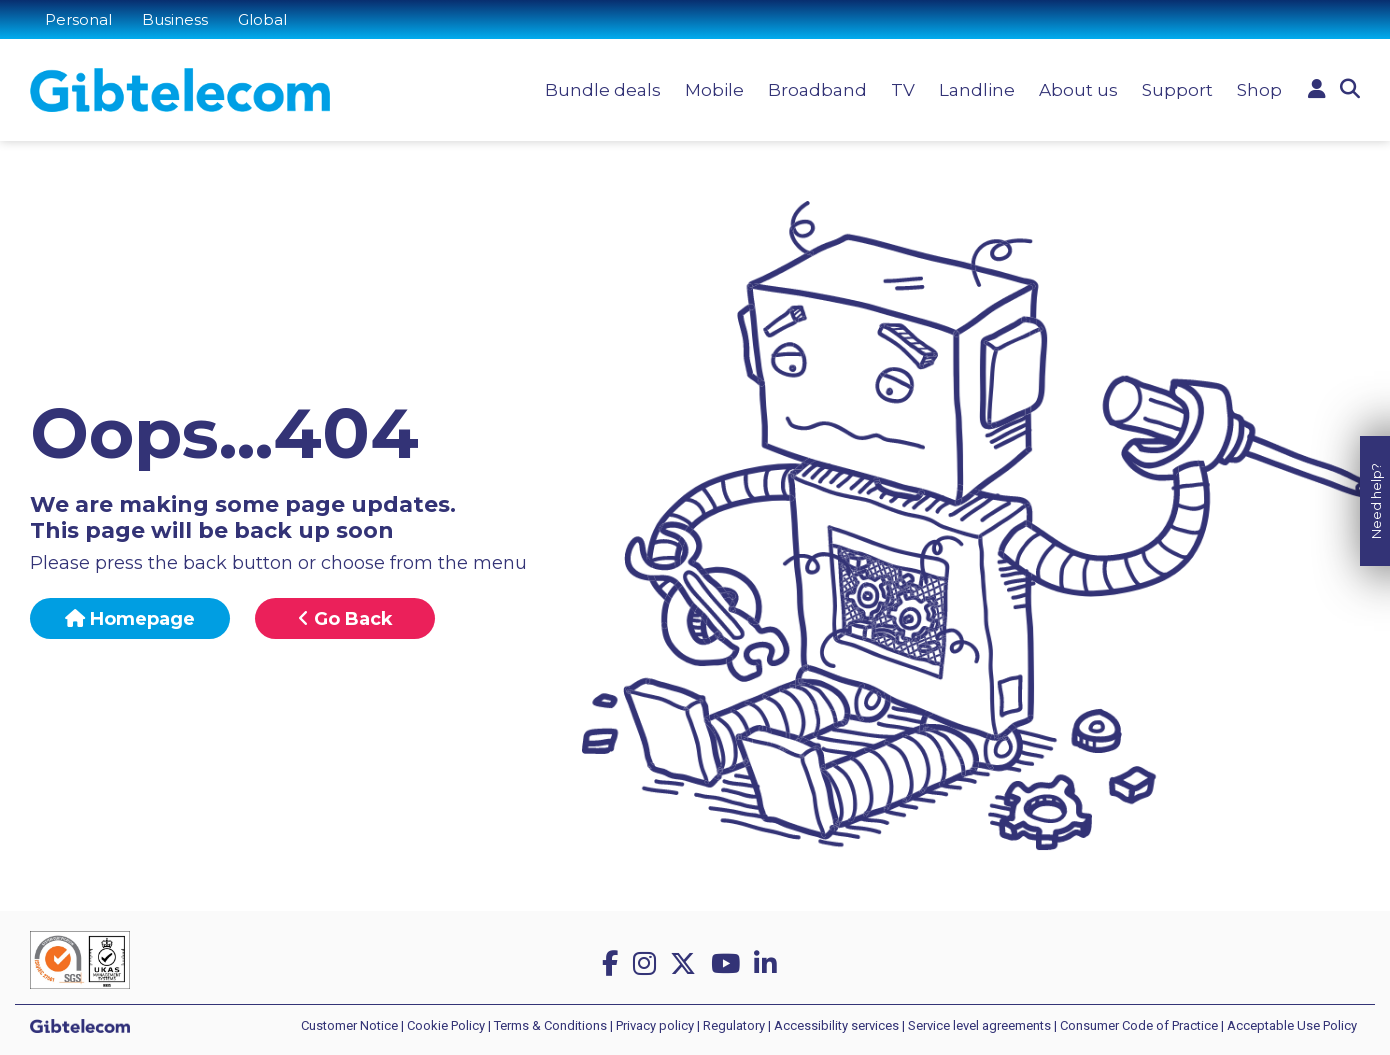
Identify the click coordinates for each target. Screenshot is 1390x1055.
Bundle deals (603, 90)
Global (262, 19)
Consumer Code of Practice (1139, 1025)
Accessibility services (836, 1025)
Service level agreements (979, 1025)
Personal (78, 19)
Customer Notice (349, 1025)
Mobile (714, 90)
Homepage (130, 619)
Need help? (1376, 492)
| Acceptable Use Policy (1289, 1025)
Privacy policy (655, 1025)
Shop (1259, 90)
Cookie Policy (446, 1025)
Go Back (345, 619)
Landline (977, 90)
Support (1177, 90)
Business (175, 19)
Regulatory (734, 1025)
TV (903, 90)
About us (1078, 90)
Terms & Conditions (550, 1025)
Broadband (817, 90)
